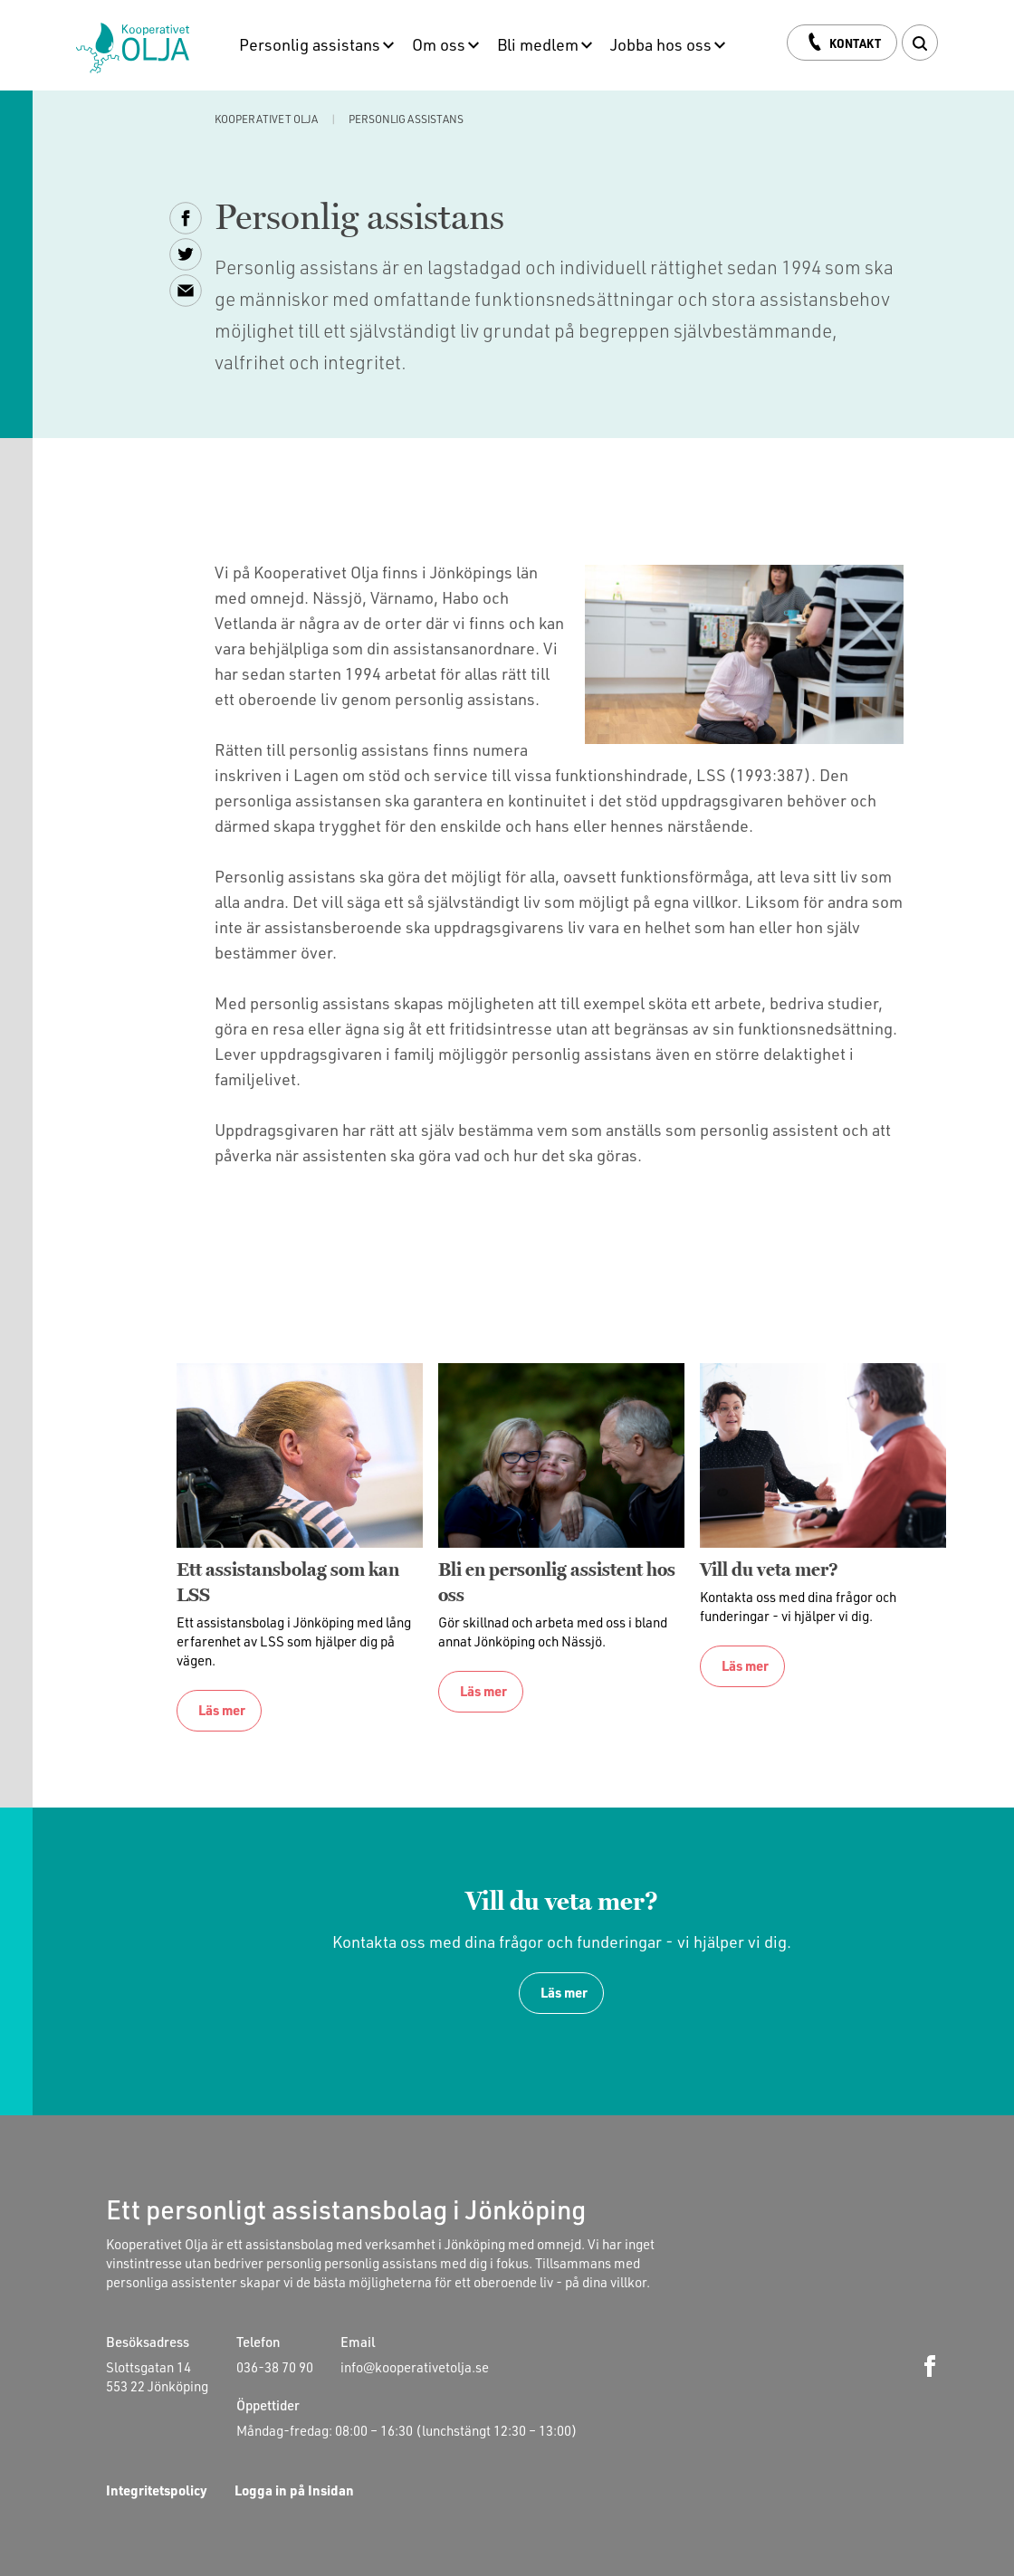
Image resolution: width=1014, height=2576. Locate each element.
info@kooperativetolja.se (414, 2366)
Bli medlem (538, 43)
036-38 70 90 (274, 2366)
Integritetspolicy (156, 2490)
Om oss (438, 43)
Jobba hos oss (661, 43)
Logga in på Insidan (294, 2490)
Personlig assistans (309, 43)
